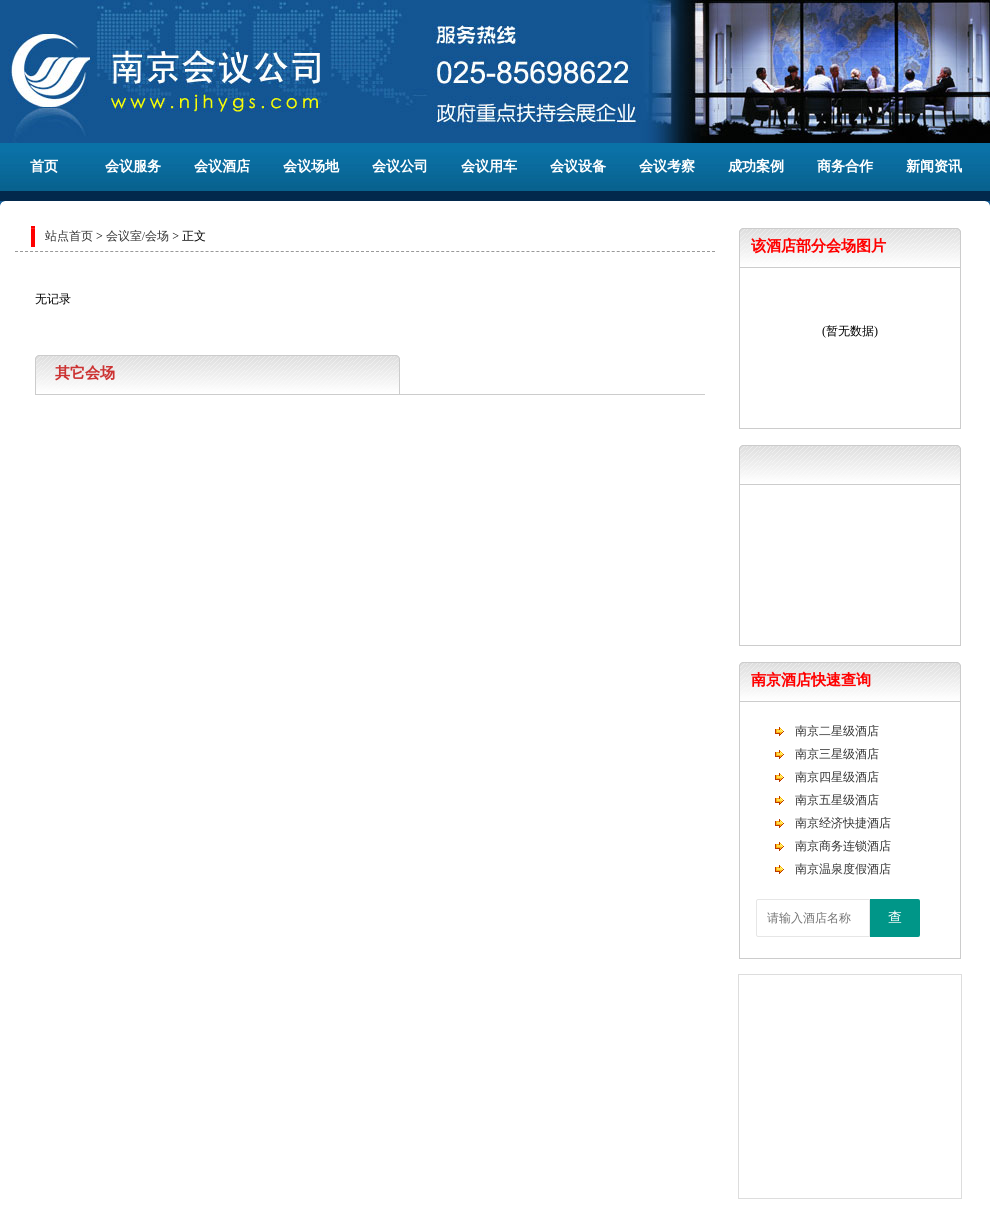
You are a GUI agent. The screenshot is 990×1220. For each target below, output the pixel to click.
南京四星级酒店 (837, 777)
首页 (44, 166)
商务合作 (845, 166)
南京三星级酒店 (837, 754)
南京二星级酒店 (837, 731)
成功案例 (756, 166)
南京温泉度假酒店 (843, 869)
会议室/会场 (137, 236)
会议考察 (667, 166)
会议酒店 (222, 166)
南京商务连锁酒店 (843, 846)
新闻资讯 (934, 166)
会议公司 (400, 166)
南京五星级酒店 (837, 800)
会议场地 (311, 166)
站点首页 (69, 236)
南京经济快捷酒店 (843, 823)
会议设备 (578, 166)
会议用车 (489, 166)
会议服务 (133, 166)
